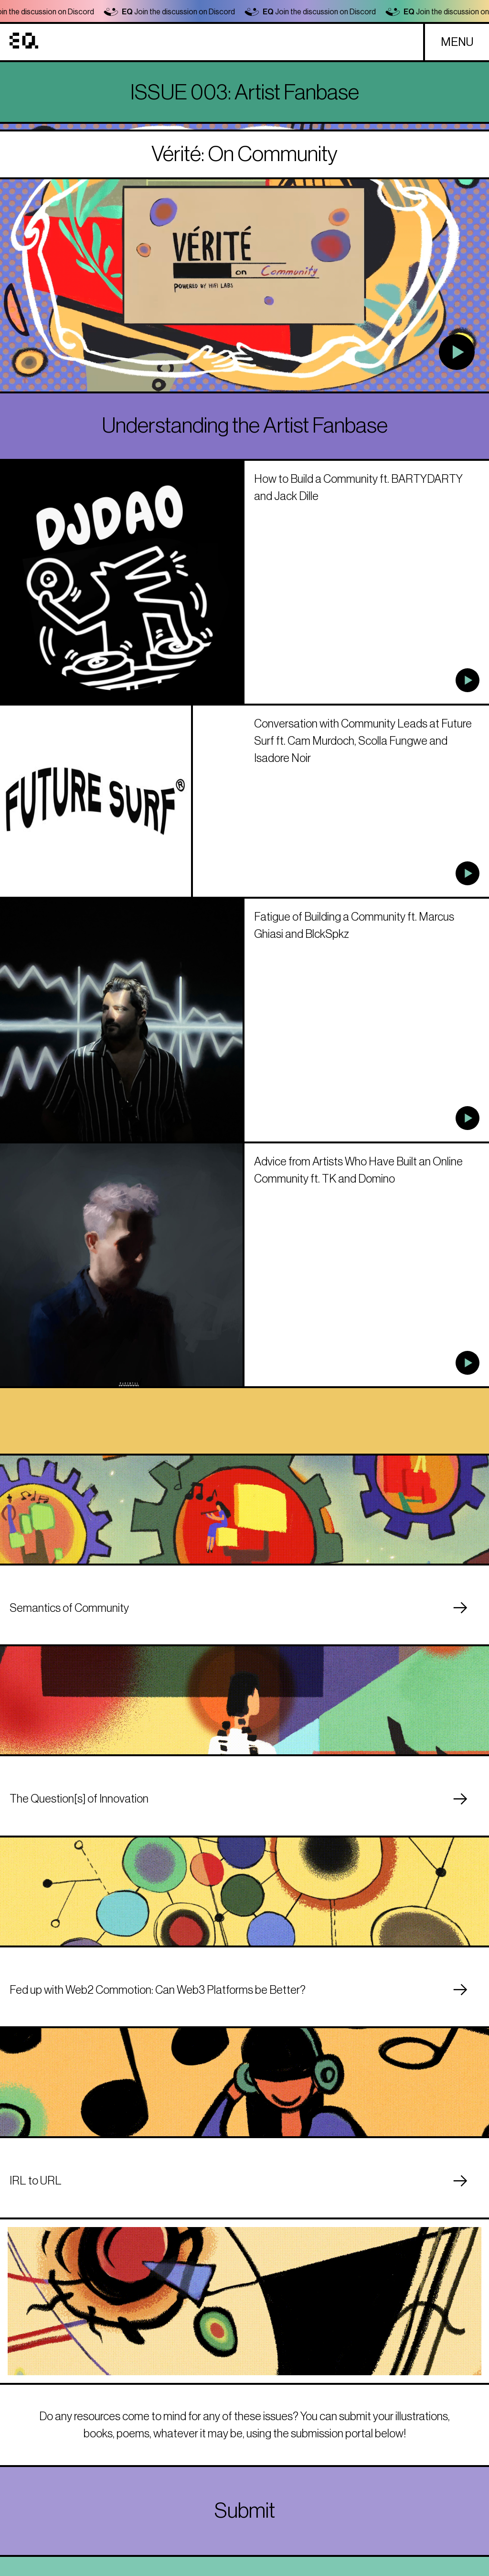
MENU (457, 42)
